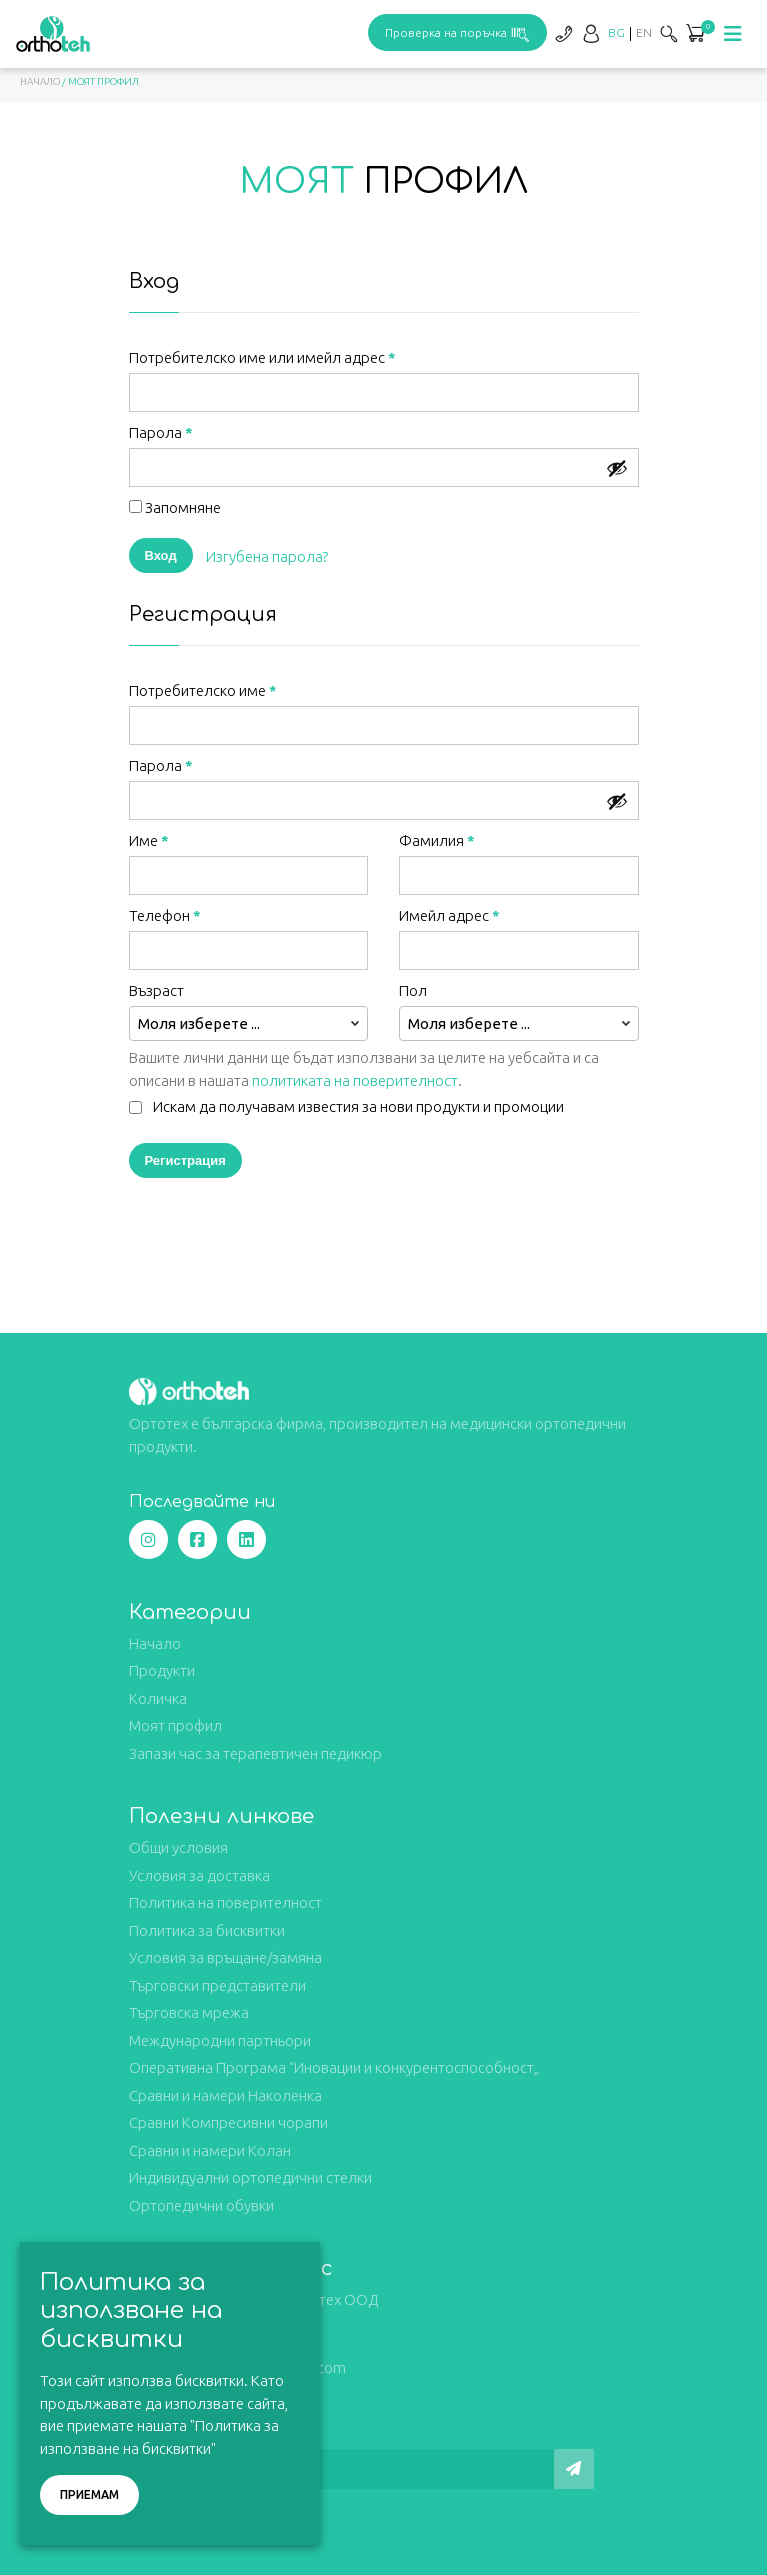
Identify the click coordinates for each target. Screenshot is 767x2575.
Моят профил (175, 1725)
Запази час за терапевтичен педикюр (255, 1753)
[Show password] (617, 468)
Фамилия (437, 840)
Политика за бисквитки (207, 1930)
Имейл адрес (449, 915)
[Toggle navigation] (733, 34)
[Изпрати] (574, 2469)
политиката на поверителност (355, 1080)
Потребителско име (203, 690)
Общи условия (178, 1847)
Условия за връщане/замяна (225, 1957)
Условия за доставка (199, 1875)
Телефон (165, 915)
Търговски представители (217, 1985)
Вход (161, 555)
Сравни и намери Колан (210, 2150)
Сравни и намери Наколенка (225, 2095)
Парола (161, 432)
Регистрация (185, 1160)
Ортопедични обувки (201, 2205)
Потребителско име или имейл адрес (262, 357)
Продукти (162, 1670)
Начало (40, 81)
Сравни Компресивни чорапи (228, 2122)
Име (149, 840)
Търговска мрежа (189, 2012)
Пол (414, 990)
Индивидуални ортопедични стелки (250, 2177)
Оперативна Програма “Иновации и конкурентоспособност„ (334, 2067)
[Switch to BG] (616, 32)
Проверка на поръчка (457, 32)
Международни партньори (220, 2040)
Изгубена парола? (267, 556)
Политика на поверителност (225, 1902)
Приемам (89, 2494)
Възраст (158, 990)
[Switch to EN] (644, 32)
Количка (158, 1698)
